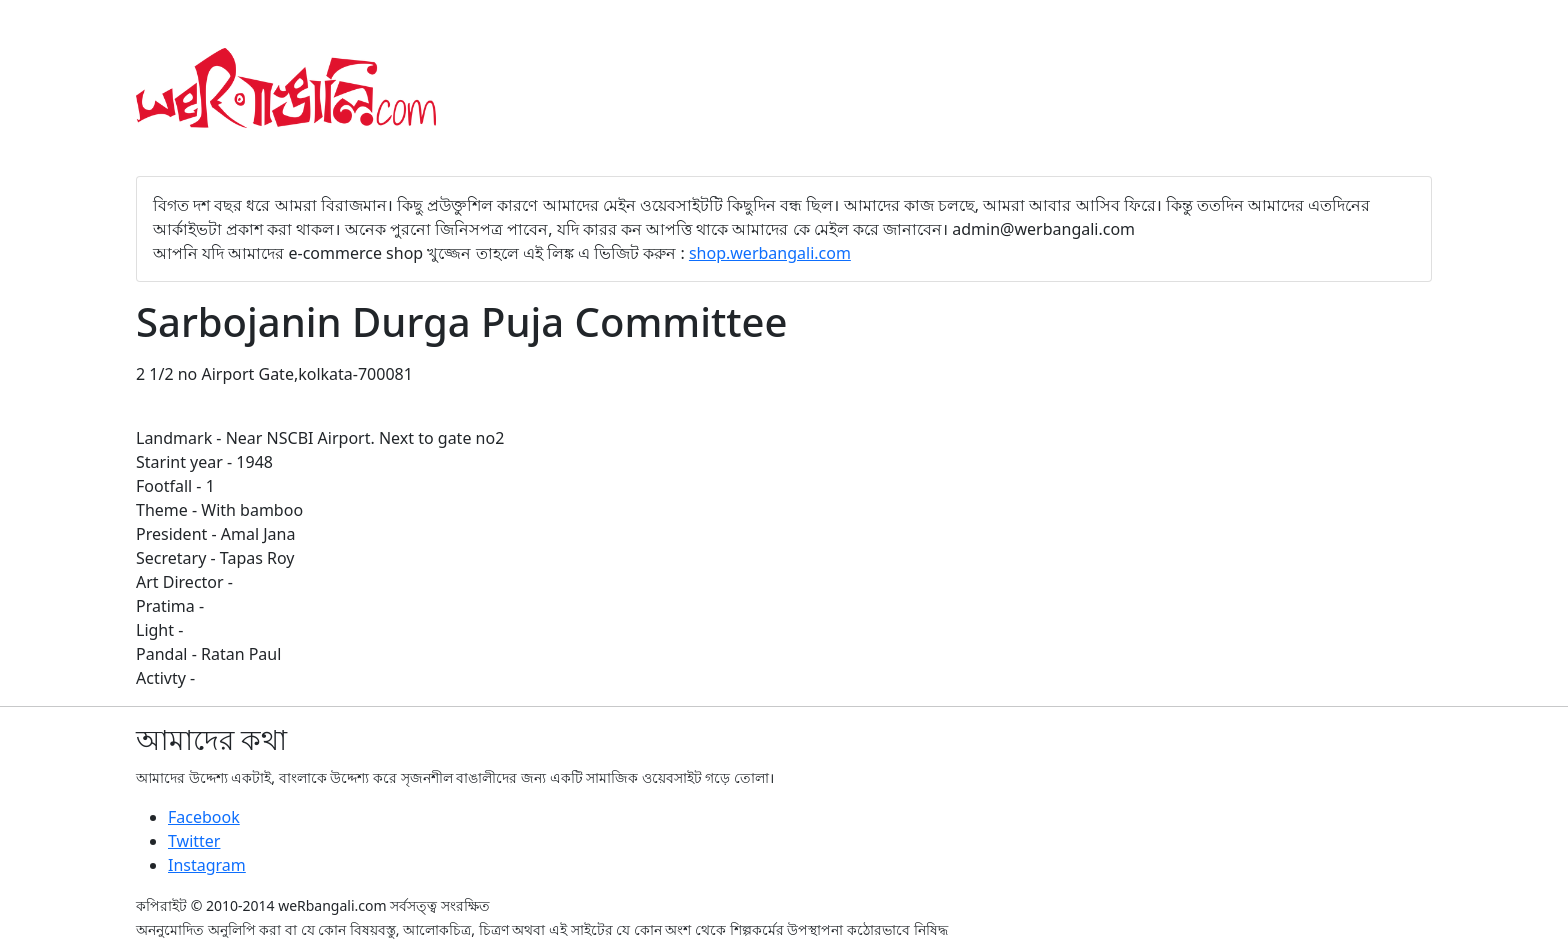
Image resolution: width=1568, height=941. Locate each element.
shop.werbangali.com (770, 253)
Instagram (207, 865)
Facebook (204, 817)
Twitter (194, 841)
